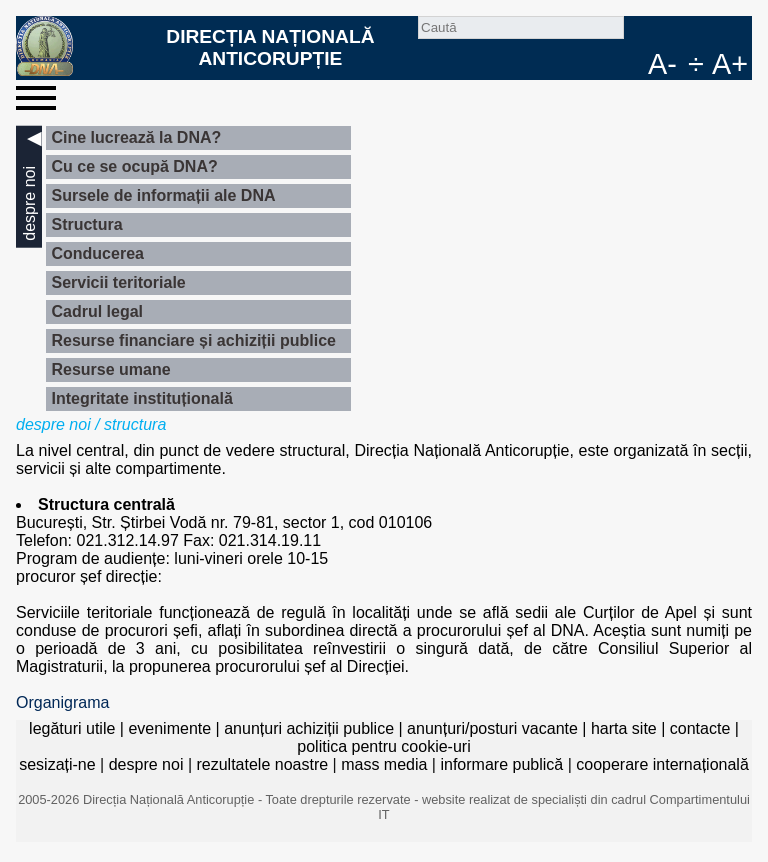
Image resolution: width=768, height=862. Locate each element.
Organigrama (62, 702)
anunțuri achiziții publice (309, 728)
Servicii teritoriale (118, 282)
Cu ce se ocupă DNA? (134, 166)
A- (662, 64)
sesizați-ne (57, 764)
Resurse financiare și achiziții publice (193, 340)
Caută (640, 32)
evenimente (169, 728)
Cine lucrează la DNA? (136, 137)
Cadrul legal (97, 311)
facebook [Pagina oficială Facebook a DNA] (672, 32)
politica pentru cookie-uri (383, 746)
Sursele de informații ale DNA (163, 195)
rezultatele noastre (262, 764)
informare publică (501, 764)
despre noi (53, 424)
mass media (384, 764)
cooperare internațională (662, 764)
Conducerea (97, 253)
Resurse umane (110, 369)
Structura (86, 224)
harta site (624, 728)
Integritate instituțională (141, 398)
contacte (700, 728)
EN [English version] (736, 32)
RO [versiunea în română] (704, 32)
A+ (730, 64)
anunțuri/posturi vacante (492, 728)
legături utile (72, 728)
